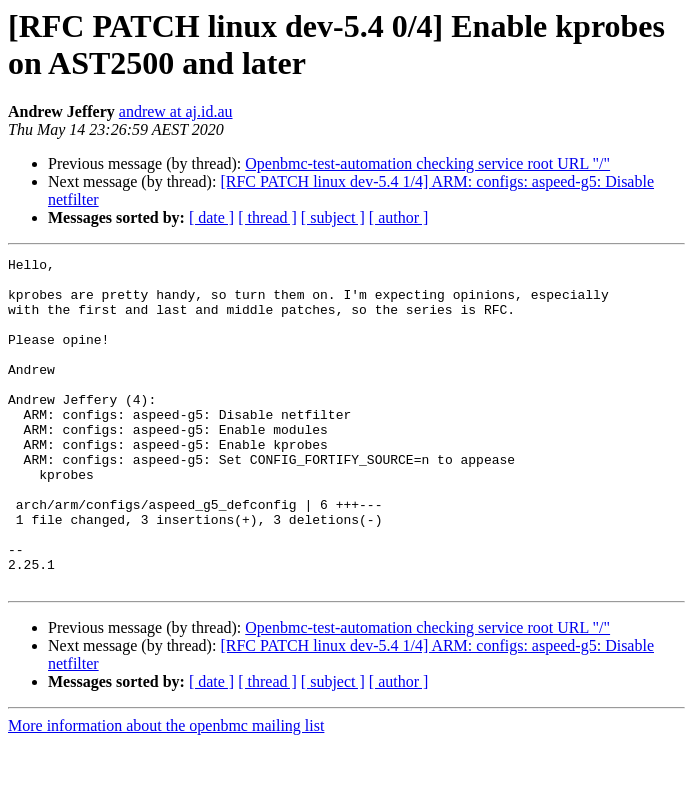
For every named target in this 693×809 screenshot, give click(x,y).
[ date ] (211, 217)
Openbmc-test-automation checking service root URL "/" (427, 163)
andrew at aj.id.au (176, 111)
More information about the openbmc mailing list (166, 791)
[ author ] (399, 217)
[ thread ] (267, 217)
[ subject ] (333, 217)
